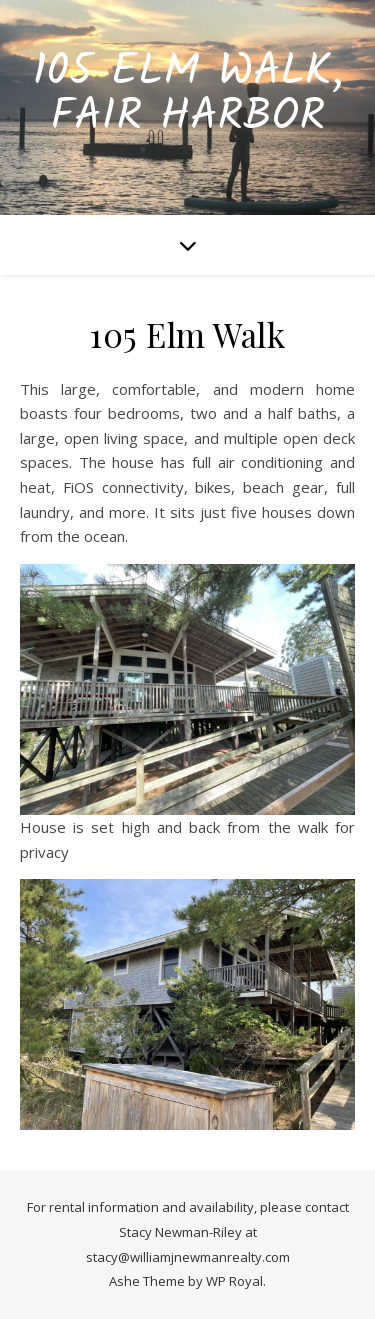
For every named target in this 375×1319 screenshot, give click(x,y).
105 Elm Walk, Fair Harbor (187, 95)
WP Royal (234, 1281)
